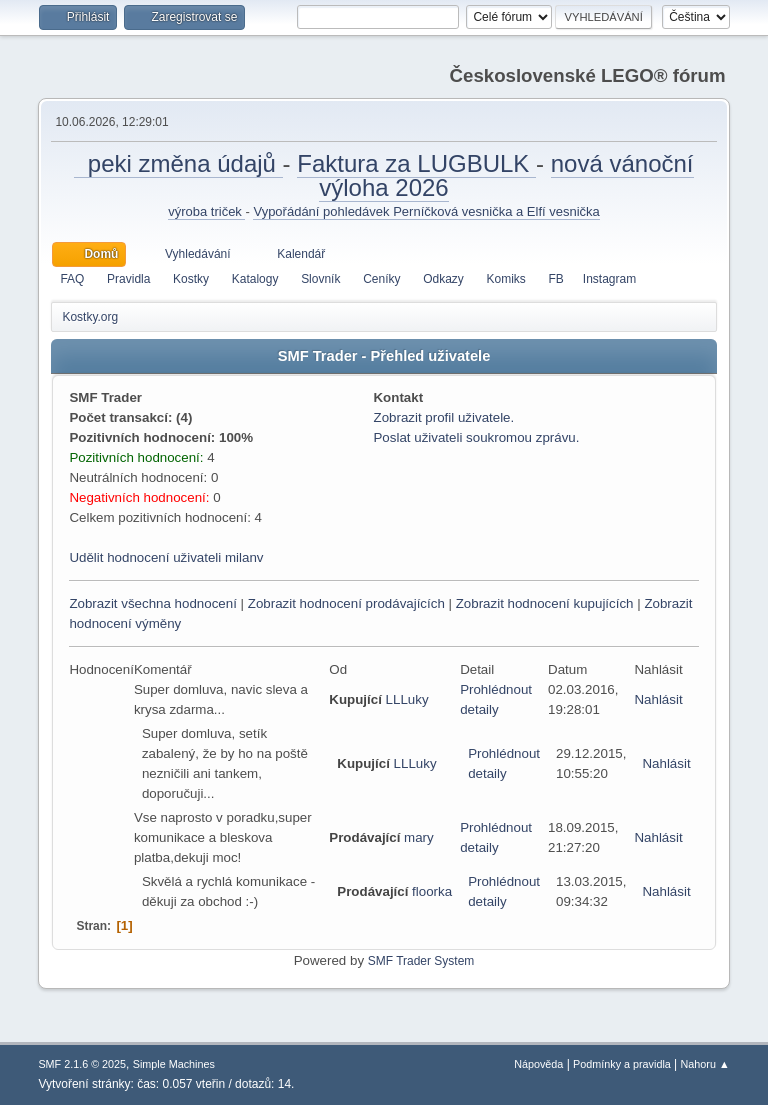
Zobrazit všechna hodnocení (152, 603)
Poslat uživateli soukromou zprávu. (476, 437)
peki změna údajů (178, 163)
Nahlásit (658, 699)
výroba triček (206, 211)
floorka (432, 891)
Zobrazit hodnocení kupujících (545, 603)
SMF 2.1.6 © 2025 (82, 1064)
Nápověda (538, 1064)
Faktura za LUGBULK (416, 163)
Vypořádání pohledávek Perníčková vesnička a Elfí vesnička (426, 211)
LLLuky (407, 699)
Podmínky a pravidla (622, 1064)
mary (419, 837)
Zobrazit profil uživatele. (443, 417)
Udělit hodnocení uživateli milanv (166, 557)
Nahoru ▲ (705, 1064)
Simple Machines (174, 1064)
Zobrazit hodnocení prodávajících (346, 603)
